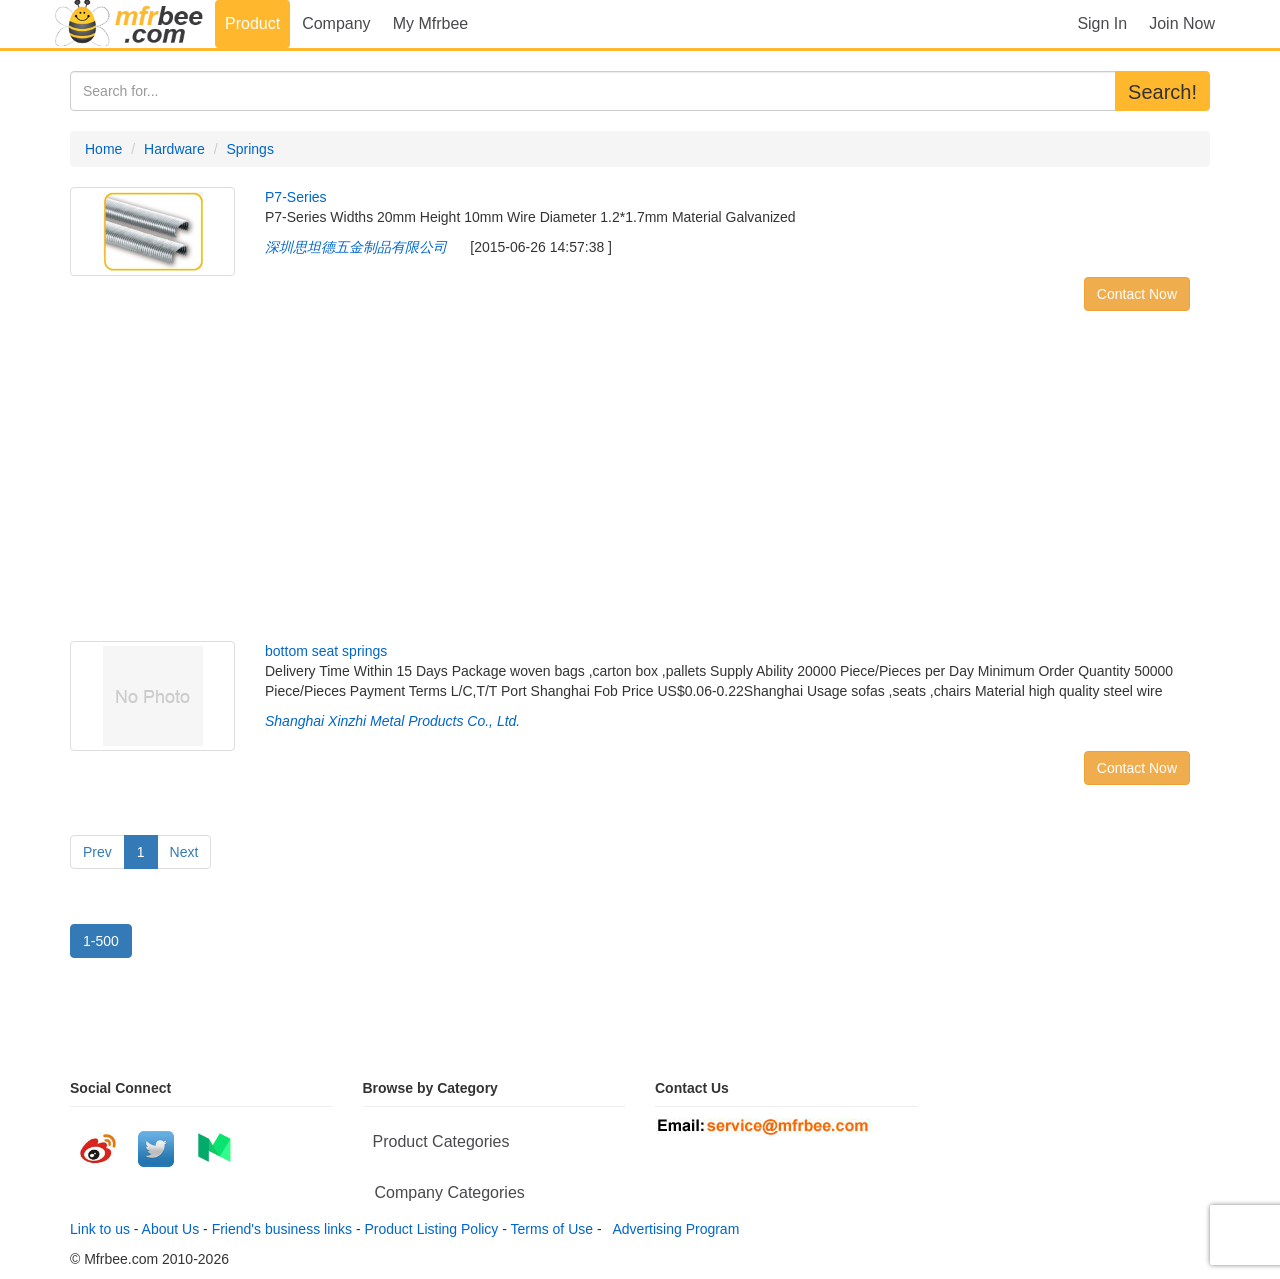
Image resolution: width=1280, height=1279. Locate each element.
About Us (171, 1229)
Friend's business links (282, 1229)
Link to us (100, 1229)
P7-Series (296, 197)
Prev (97, 852)
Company (336, 23)
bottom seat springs (326, 651)
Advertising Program (672, 1229)
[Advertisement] (640, 481)
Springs (249, 149)
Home (103, 149)
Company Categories (450, 1192)
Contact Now (1137, 294)
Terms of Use (552, 1229)
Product (252, 23)
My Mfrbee (431, 23)
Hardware (174, 149)
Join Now (1182, 23)
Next (184, 852)
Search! (1162, 92)
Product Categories (441, 1141)
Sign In (1102, 23)
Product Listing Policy (432, 1229)
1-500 (101, 941)
